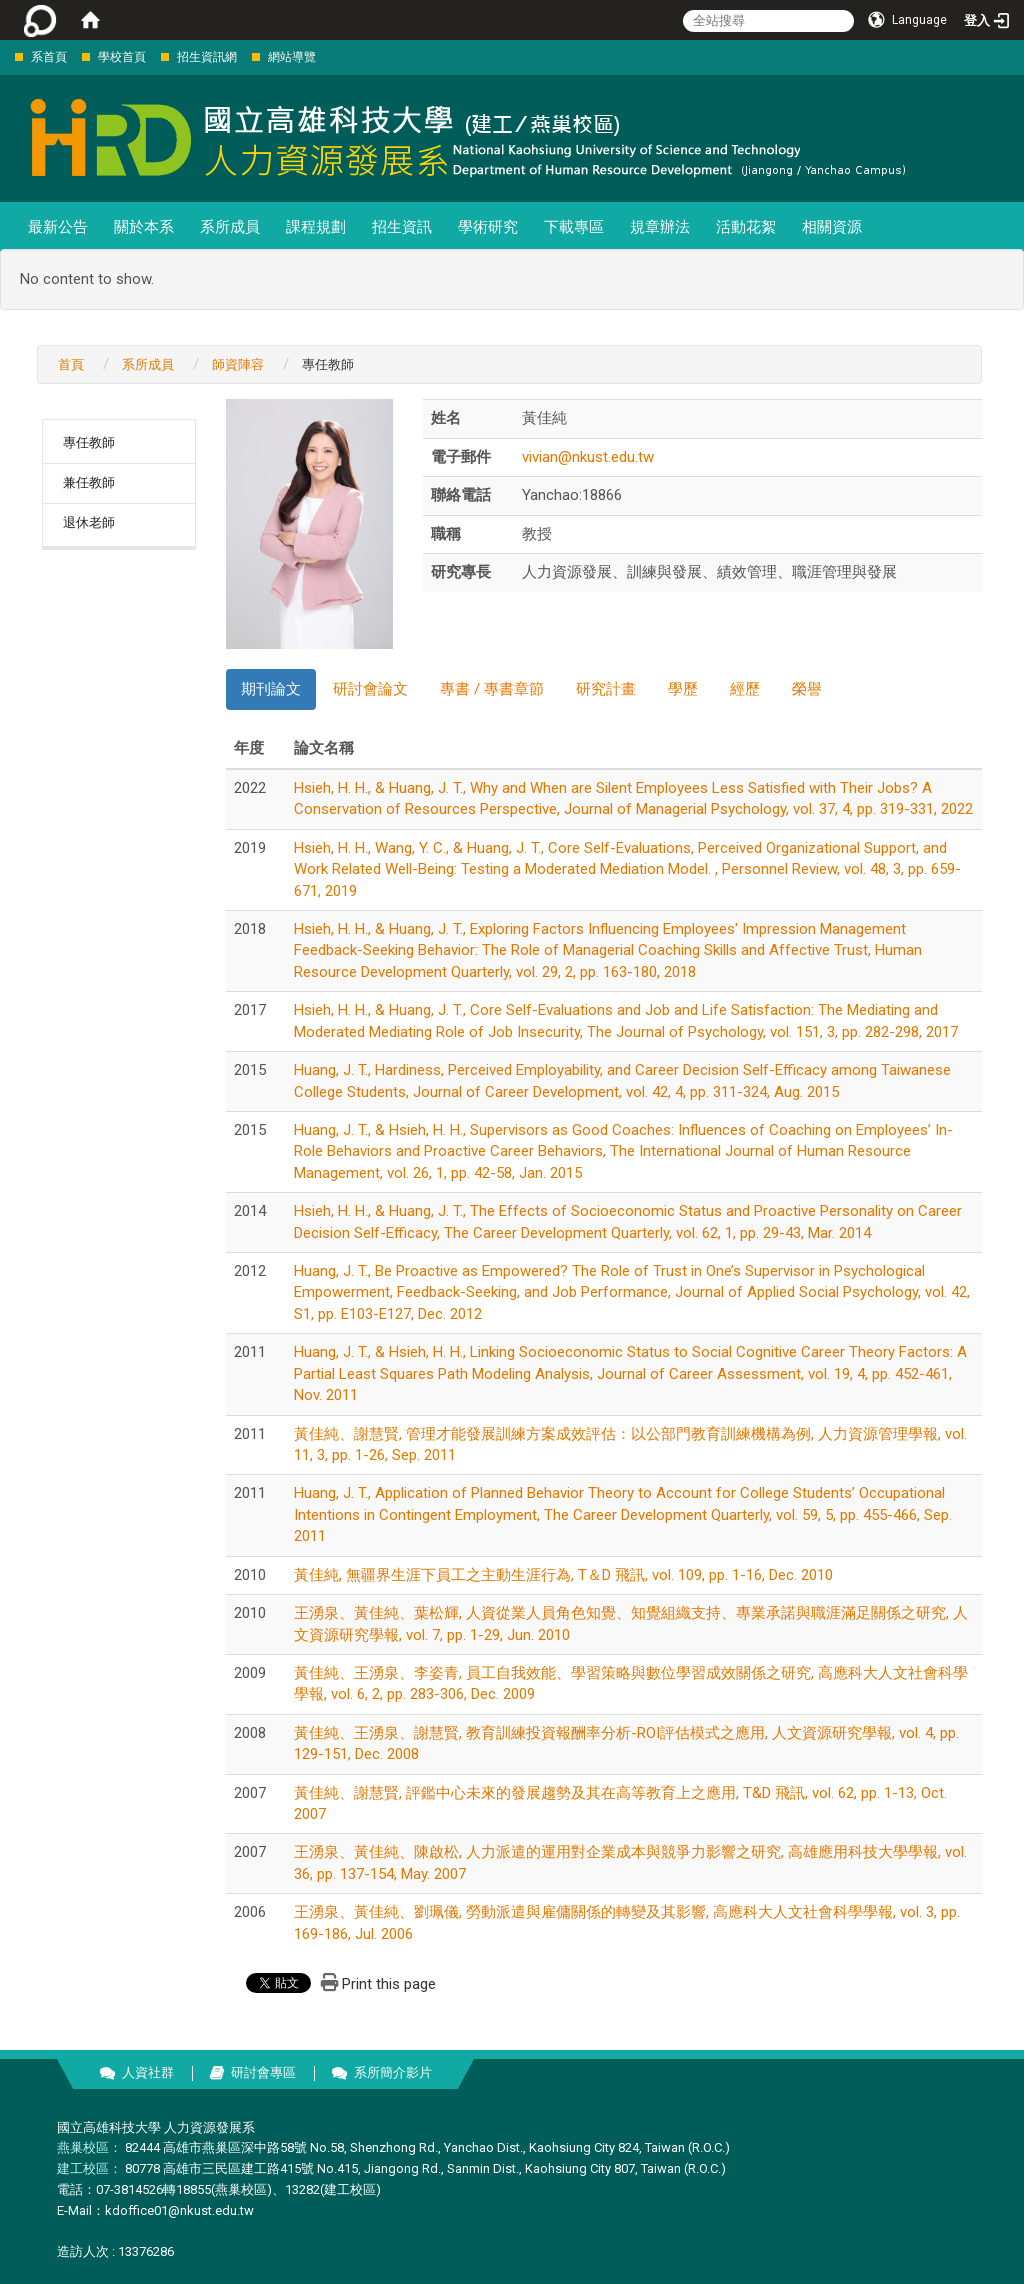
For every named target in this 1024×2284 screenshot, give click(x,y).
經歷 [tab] (745, 689)
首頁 (71, 364)
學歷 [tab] (683, 689)
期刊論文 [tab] (271, 689)
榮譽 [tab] (807, 689)
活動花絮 (746, 227)
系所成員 (230, 227)
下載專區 (574, 227)
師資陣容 (238, 364)
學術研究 (488, 227)
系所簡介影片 (393, 2072)
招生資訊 (402, 227)
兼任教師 (89, 482)
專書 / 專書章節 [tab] (492, 689)
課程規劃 (316, 227)
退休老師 (89, 522)
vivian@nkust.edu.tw (588, 457)
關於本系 (144, 227)
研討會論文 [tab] (370, 689)
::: (4, 56)
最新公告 (58, 227)
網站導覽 (292, 57)
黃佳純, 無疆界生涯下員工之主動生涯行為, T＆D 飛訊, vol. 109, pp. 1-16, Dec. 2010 (563, 1575)
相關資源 (832, 227)
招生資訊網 (207, 57)
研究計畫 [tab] (606, 689)
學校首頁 (122, 57)
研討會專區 (263, 2072)
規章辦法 (660, 227)
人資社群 (148, 2072)
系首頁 (49, 57)
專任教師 (89, 442)
